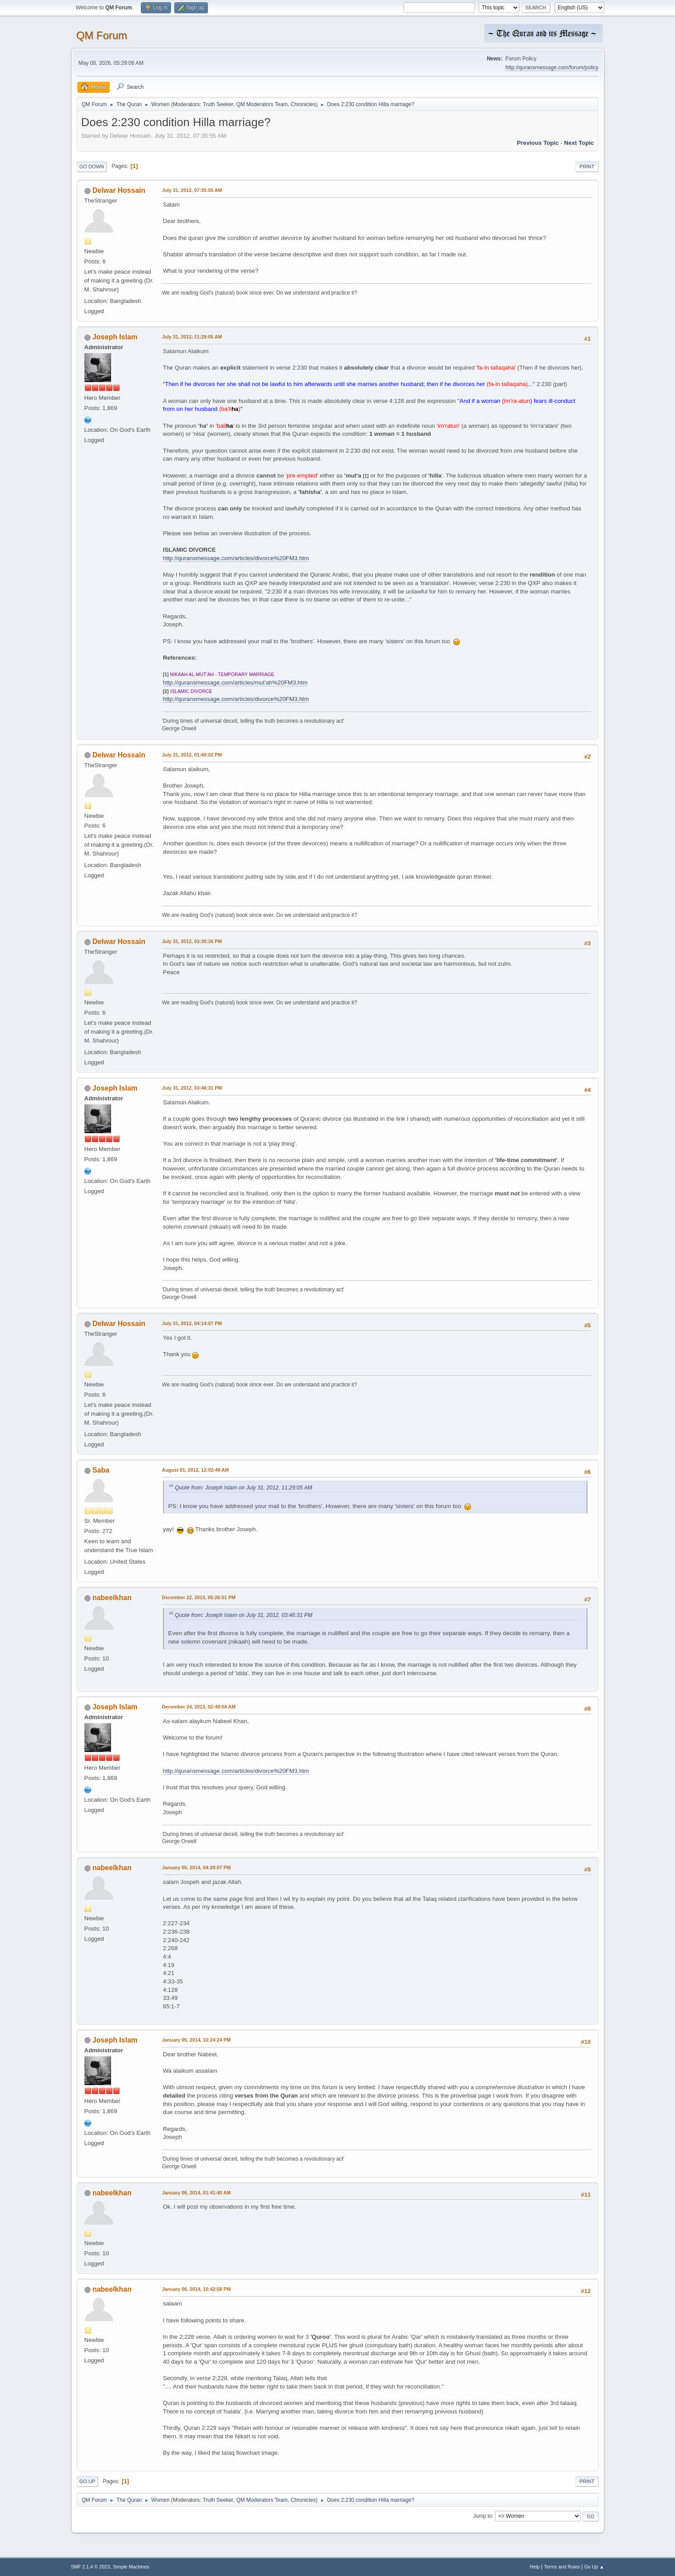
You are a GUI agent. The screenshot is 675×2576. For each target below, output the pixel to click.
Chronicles (303, 104)
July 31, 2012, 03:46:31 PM (192, 1088)
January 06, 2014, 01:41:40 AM (196, 2192)
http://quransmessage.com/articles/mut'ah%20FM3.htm (235, 682)
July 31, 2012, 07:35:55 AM (192, 190)
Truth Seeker (218, 104)
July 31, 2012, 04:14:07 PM (192, 1323)
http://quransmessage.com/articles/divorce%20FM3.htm (236, 558)
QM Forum (102, 35)
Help (534, 2566)
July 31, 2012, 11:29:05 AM (192, 336)
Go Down (92, 166)
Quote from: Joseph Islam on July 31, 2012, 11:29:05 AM (243, 1488)
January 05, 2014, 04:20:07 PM (196, 1867)
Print (587, 166)
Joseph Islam (114, 337)
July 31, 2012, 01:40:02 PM (192, 754)
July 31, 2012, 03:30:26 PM (192, 941)
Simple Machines (131, 2566)
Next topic (579, 142)
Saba (100, 1470)
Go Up (88, 2481)
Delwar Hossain (118, 190)
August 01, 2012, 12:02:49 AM (195, 1470)
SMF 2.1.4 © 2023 (90, 2566)
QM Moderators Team (262, 104)
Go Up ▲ (594, 2566)
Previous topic (538, 142)
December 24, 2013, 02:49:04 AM (199, 1706)
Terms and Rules (562, 2566)
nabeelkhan (112, 1597)
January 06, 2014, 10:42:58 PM (196, 2289)
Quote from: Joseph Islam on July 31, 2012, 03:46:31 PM (243, 1615)
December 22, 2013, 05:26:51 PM (199, 1597)
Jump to (482, 2516)
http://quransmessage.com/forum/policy (551, 67)
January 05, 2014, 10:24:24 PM (196, 2039)
